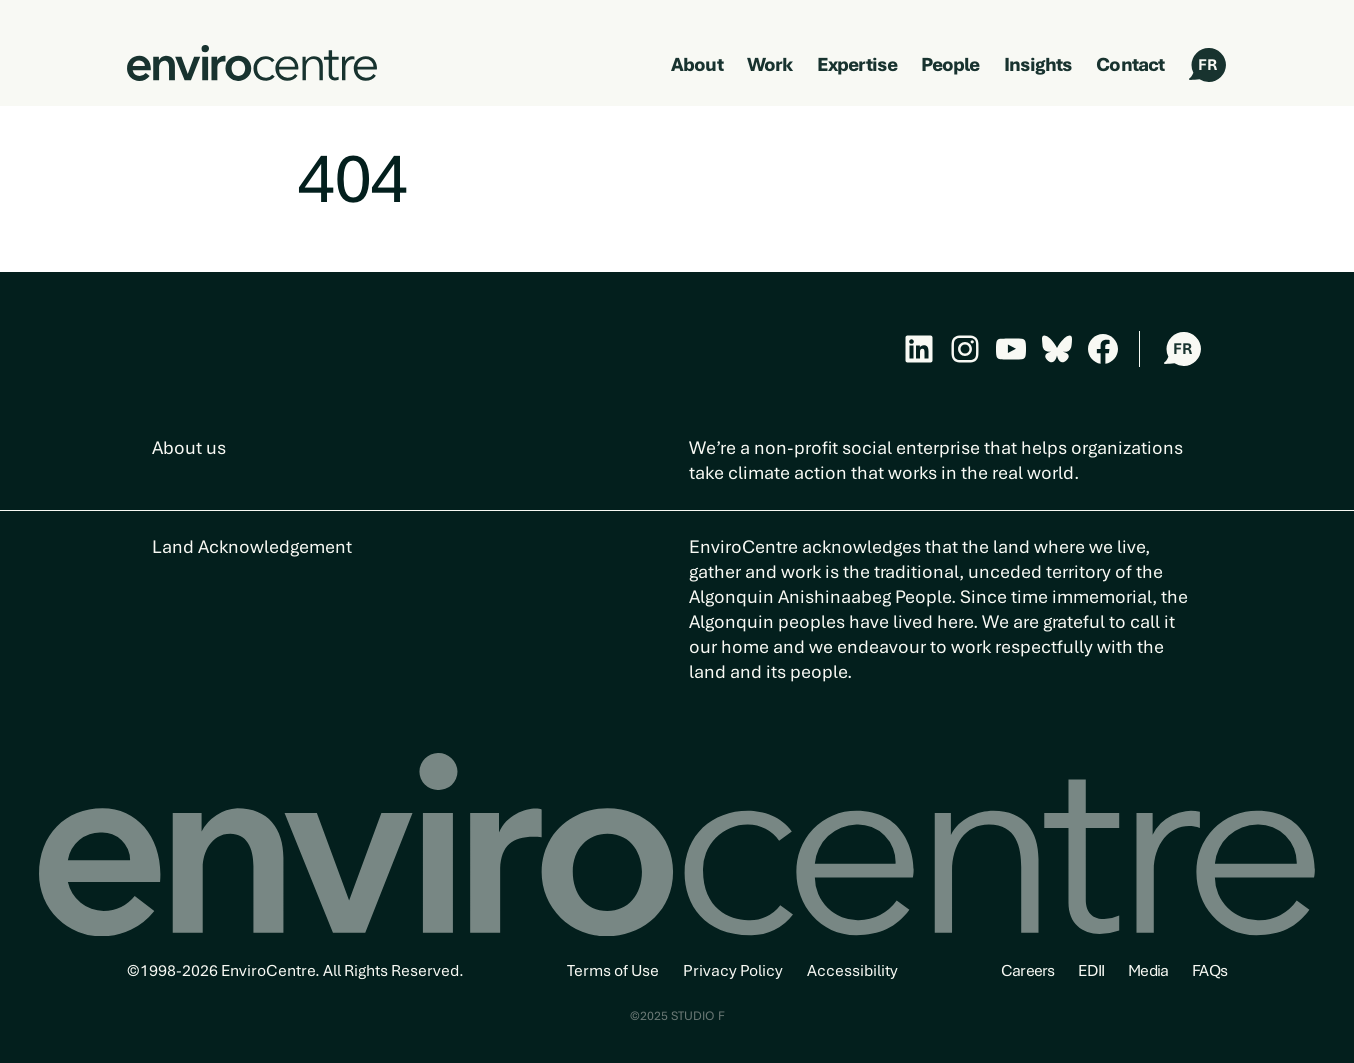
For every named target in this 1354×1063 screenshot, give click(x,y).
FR (1207, 65)
